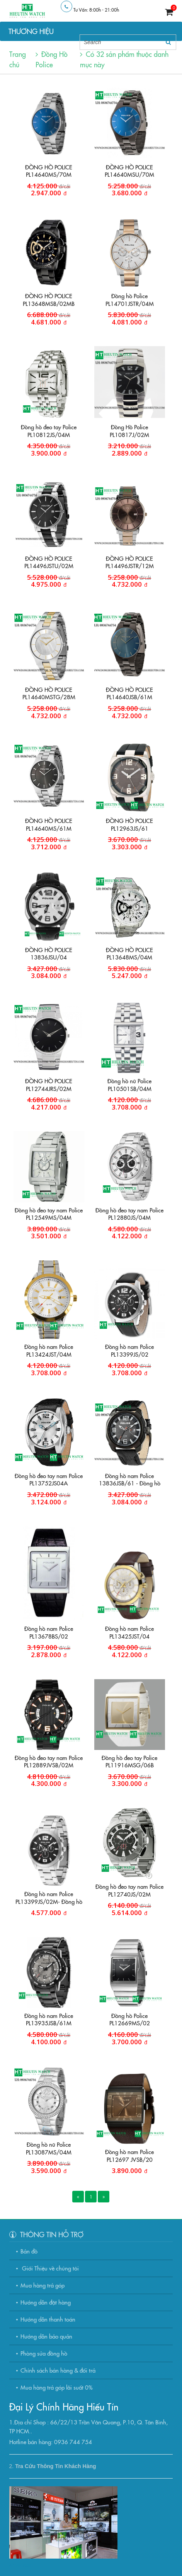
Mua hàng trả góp (42, 2285)
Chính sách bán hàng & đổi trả (57, 2370)
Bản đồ (28, 2251)
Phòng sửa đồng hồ (43, 2353)
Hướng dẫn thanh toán (47, 2319)
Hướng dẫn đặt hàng (45, 2302)
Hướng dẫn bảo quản (46, 2336)
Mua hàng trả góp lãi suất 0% (56, 2387)
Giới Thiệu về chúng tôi (49, 2268)
